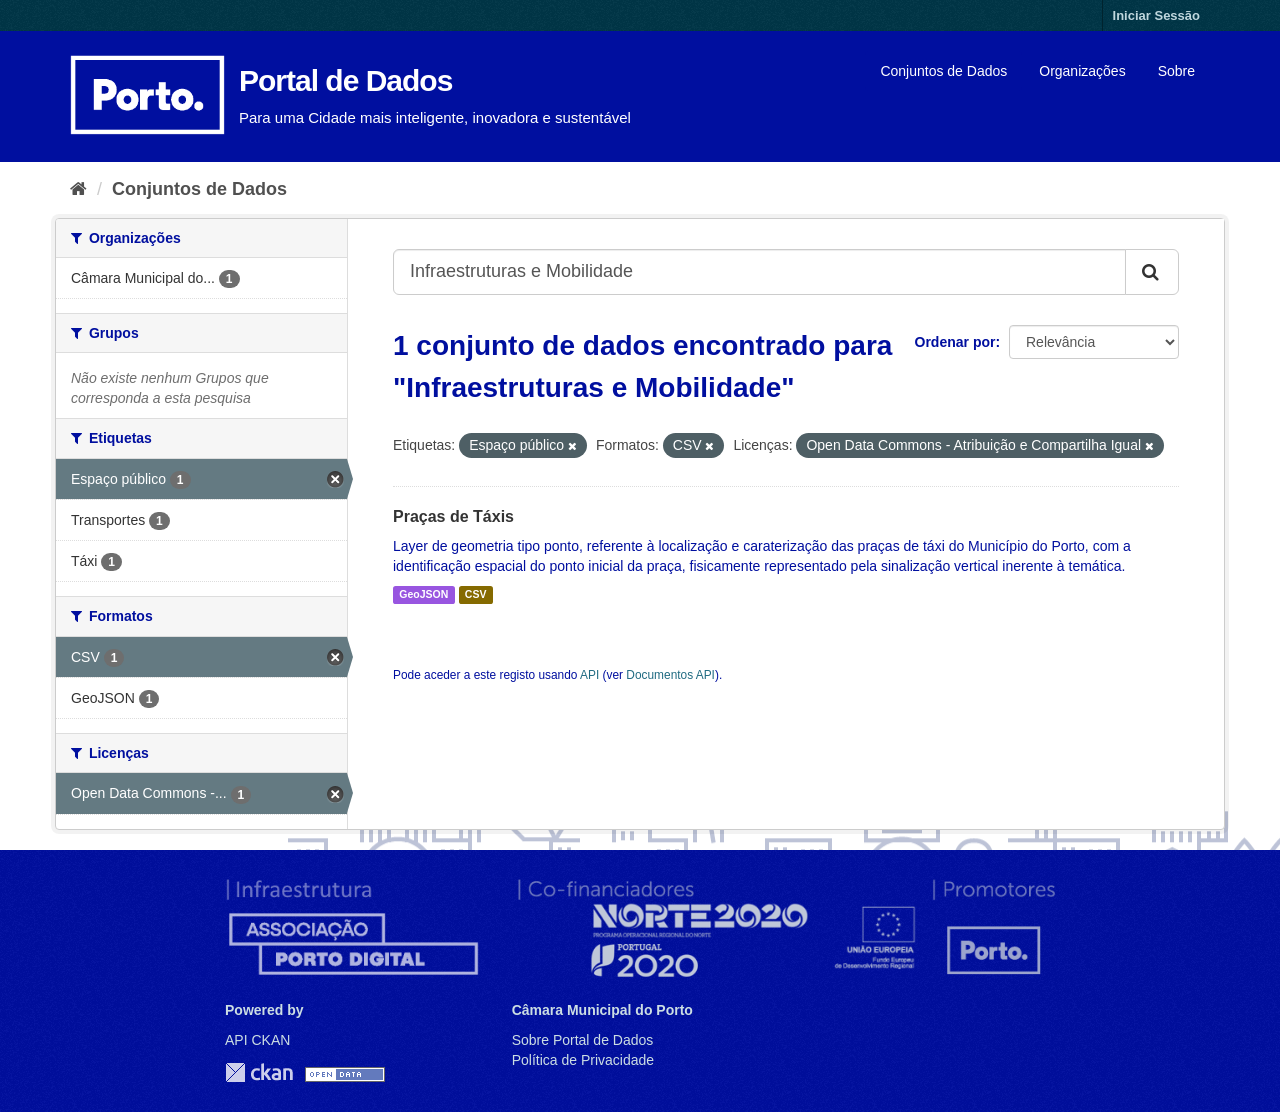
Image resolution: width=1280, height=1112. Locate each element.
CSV (476, 595)
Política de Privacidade (583, 1060)
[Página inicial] (78, 189)
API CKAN (257, 1040)
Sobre (1176, 71)
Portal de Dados (345, 80)
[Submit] (1152, 272)
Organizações (1082, 71)
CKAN (259, 1072)
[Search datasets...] (759, 272)
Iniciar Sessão (1156, 15)
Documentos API (670, 675)
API (589, 675)
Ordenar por (955, 342)
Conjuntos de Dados (943, 71)
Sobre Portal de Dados (583, 1040)
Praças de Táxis (453, 516)
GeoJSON (423, 595)
